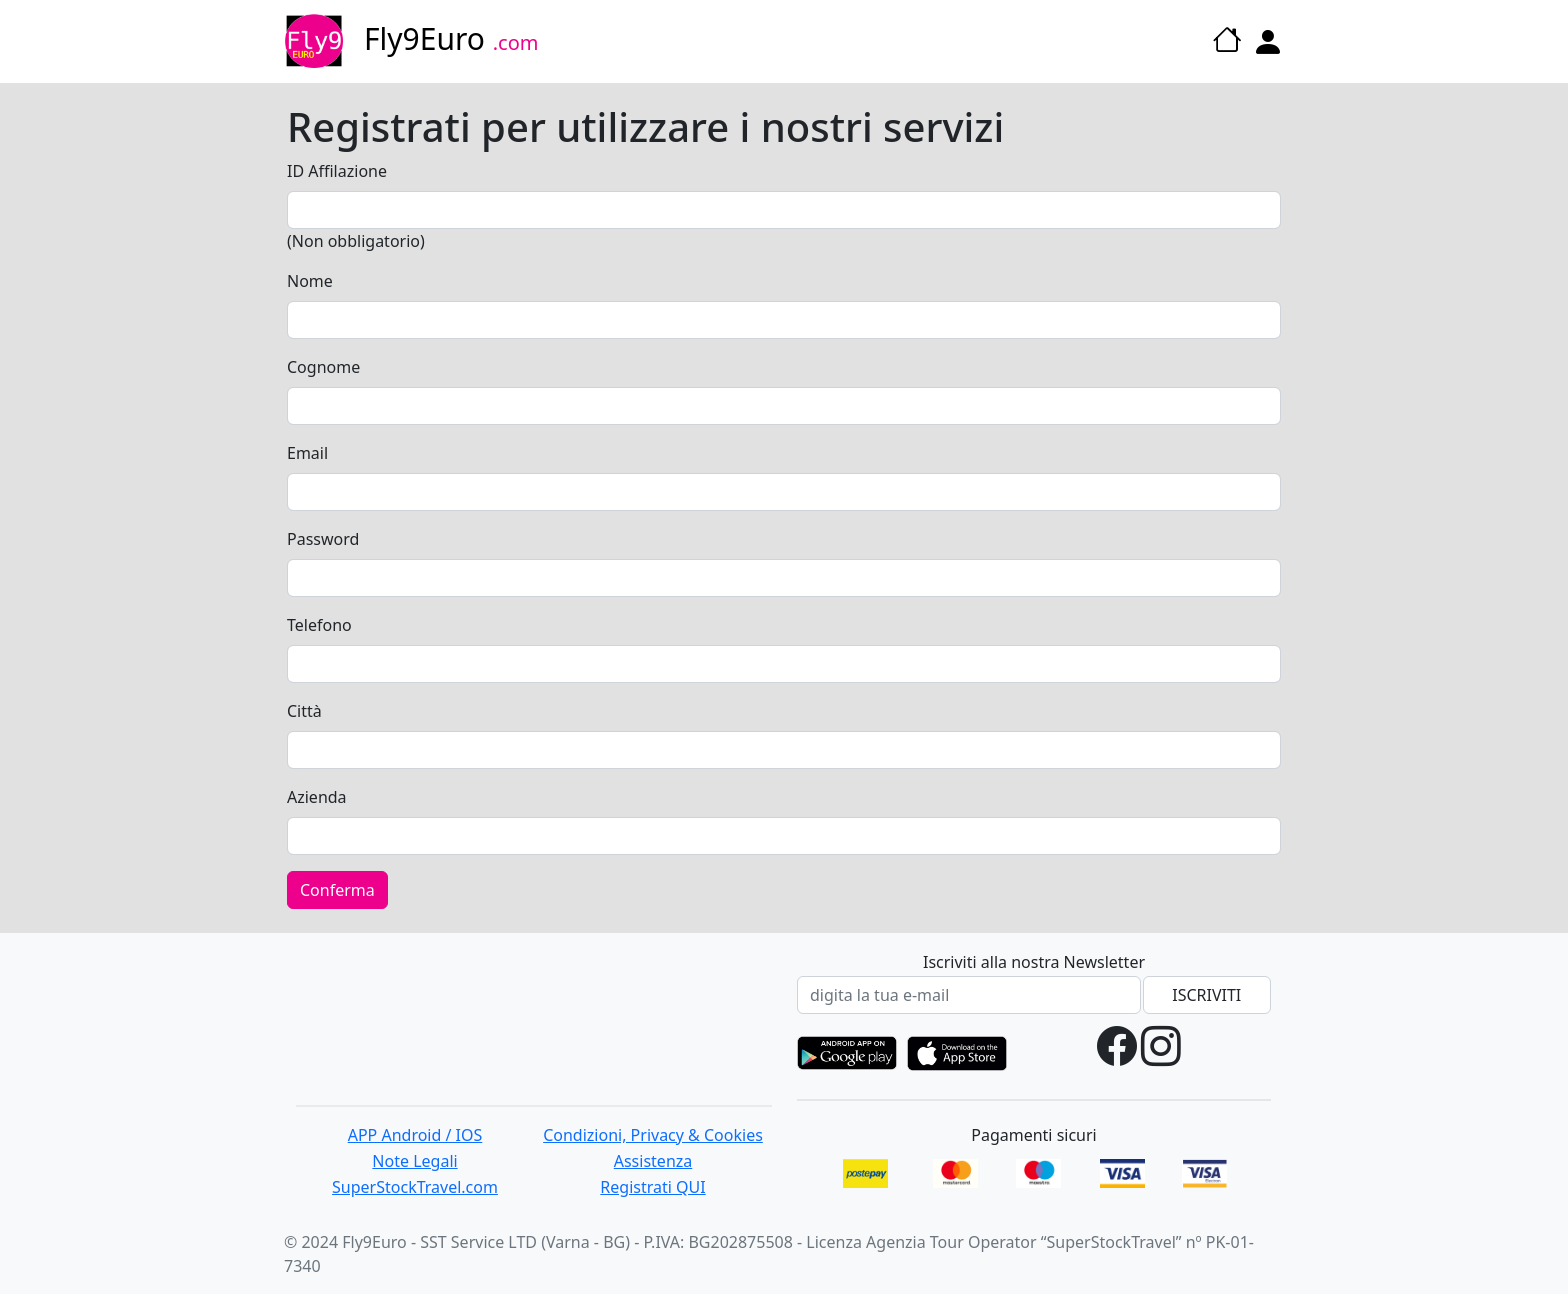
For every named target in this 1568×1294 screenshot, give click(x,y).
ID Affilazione (337, 171)
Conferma (337, 890)
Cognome (323, 367)
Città (304, 711)
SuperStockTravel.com (415, 1187)
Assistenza (653, 1161)
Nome (310, 281)
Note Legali (414, 1161)
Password (323, 539)
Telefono (319, 625)
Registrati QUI (652, 1187)
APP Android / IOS (415, 1135)
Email (307, 453)
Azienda (317, 797)
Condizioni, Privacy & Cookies (653, 1135)
